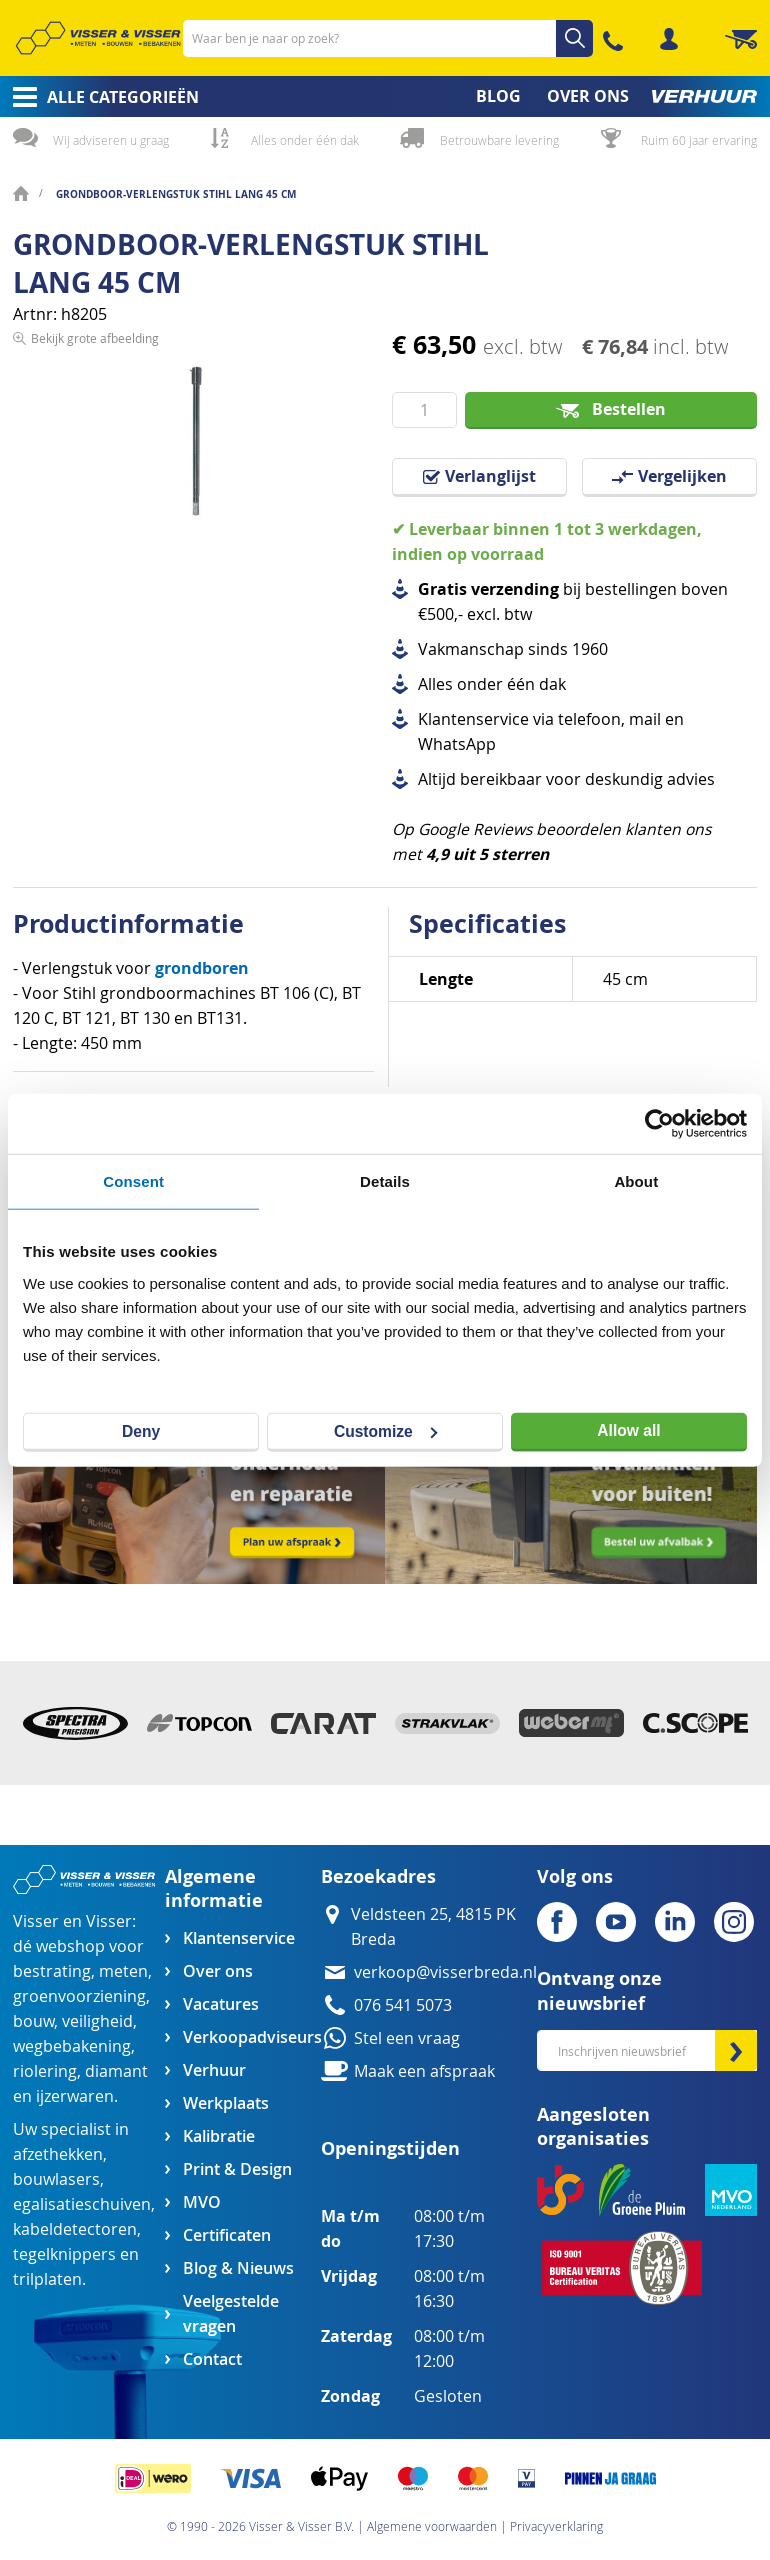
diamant (116, 2071)
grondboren (202, 968)
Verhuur (214, 2070)
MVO (202, 2202)
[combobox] (388, 38)
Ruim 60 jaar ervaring (699, 140)
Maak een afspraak (424, 2071)
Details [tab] (385, 1181)
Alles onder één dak (305, 140)
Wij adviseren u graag (111, 140)
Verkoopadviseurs (252, 2037)
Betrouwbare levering (499, 140)
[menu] (385, 96)
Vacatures (221, 2004)
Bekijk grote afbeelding (95, 570)
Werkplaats (226, 2103)
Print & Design (237, 2169)
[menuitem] (99, 97)
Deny (141, 1430)
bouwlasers (56, 2179)
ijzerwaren (75, 2096)
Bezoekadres (378, 1876)
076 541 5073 (403, 2005)
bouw (33, 2021)
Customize (386, 1430)
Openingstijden (390, 2148)
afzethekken (58, 2154)
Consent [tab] (133, 1181)
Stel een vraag (407, 2038)
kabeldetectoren (75, 2229)
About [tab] (636, 1181)
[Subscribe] (736, 2050)
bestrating (52, 1971)
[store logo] (98, 38)
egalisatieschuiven (82, 2204)
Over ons (218, 1971)
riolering (45, 2071)
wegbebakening (72, 2046)
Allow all (628, 1430)
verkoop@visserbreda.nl (445, 1972)
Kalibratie (219, 2136)
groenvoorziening (79, 1996)
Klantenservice (239, 1938)
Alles (435, 684)
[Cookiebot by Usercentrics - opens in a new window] (659, 1124)
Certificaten (227, 2235)
